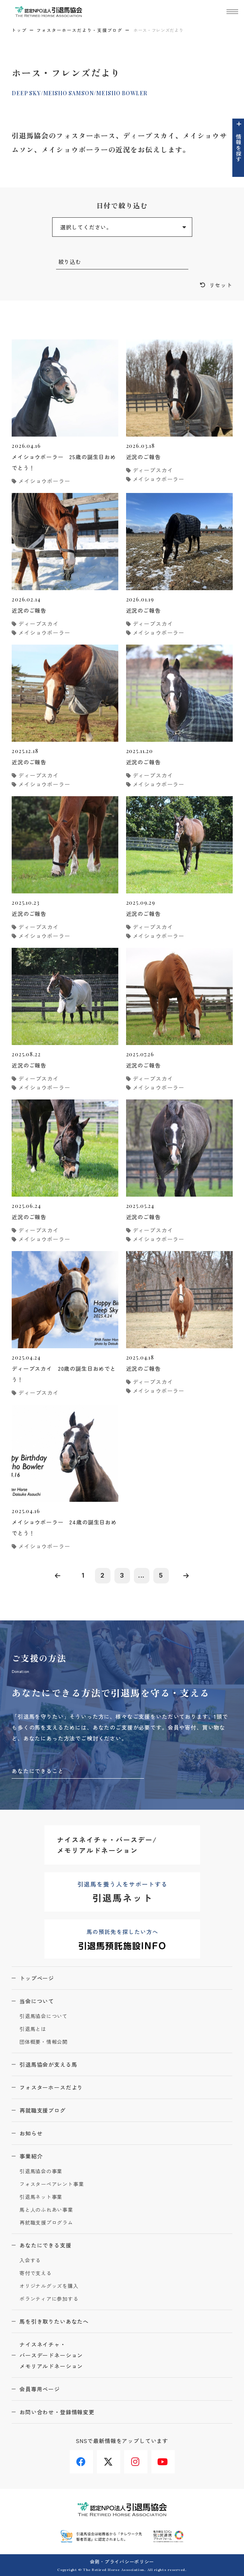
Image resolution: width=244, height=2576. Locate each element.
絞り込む (69, 262)
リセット (220, 285)
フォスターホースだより (51, 2087)
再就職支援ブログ (42, 2110)
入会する (30, 2260)
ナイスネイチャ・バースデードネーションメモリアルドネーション (51, 2355)
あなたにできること (38, 1771)
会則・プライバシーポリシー (122, 2561)
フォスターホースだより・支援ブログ (80, 30)
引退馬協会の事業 (40, 2171)
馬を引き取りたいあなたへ (54, 2321)
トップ (19, 30)
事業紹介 (30, 2156)
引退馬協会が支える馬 (48, 2064)
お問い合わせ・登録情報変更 (57, 2412)
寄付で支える (35, 2273)
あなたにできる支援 (45, 2245)
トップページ (36, 1978)
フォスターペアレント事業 (51, 2184)
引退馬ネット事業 (40, 2197)
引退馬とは (32, 2029)
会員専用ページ (39, 2389)
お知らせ (30, 2133)
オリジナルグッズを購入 (49, 2286)
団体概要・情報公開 (43, 2042)
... (141, 1575)
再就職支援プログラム (46, 2222)
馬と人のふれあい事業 (46, 2210)
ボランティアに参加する (49, 2299)
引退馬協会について (43, 2016)
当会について (36, 2001)
